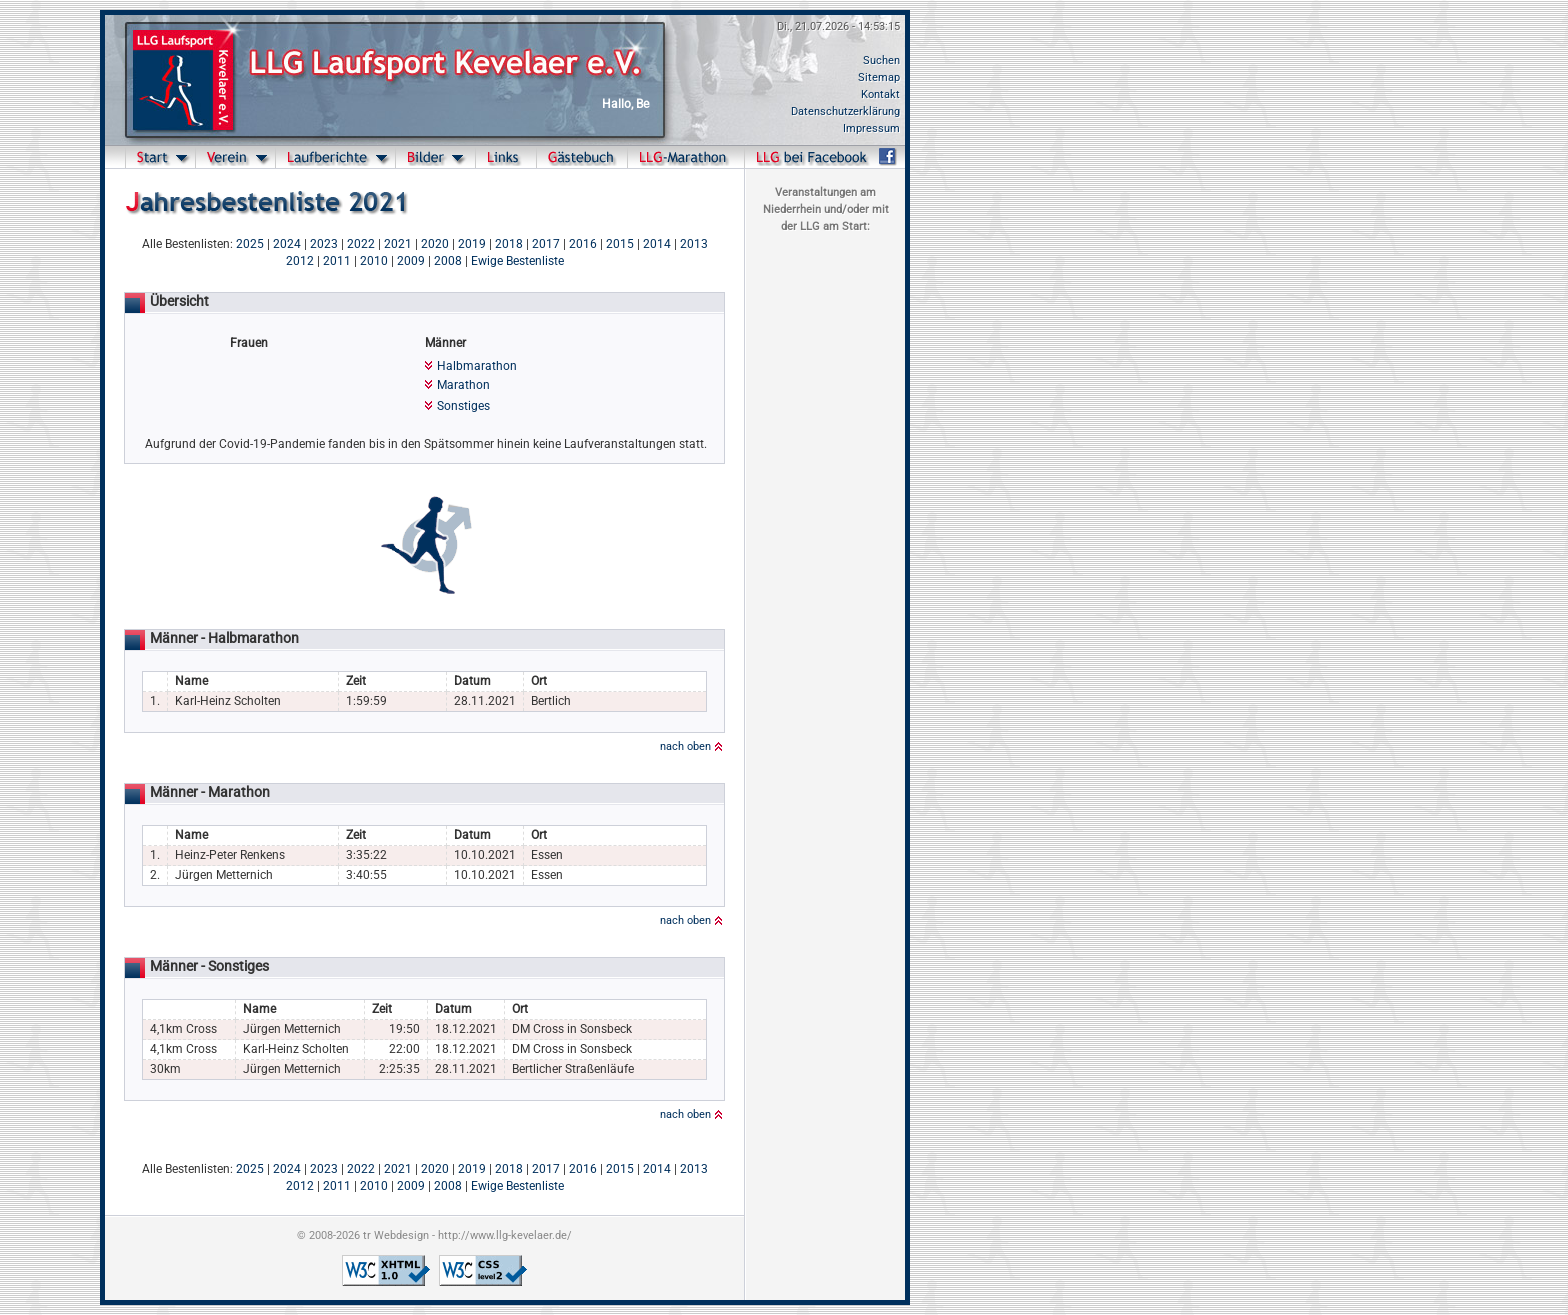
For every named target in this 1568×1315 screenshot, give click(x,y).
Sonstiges (463, 406)
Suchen (881, 60)
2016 (583, 244)
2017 (546, 244)
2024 (287, 244)
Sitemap (879, 77)
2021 (398, 244)
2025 (250, 244)
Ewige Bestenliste (517, 261)
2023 (324, 244)
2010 (374, 261)
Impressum (871, 128)
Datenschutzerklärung (845, 111)
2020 (435, 244)
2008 (448, 261)
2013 (694, 244)
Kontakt (880, 94)
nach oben (685, 746)
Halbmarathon (477, 366)
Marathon (463, 385)
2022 (361, 244)
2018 (509, 244)
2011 (337, 261)
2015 (620, 244)
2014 (657, 244)
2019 (472, 244)
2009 (411, 261)
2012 (300, 261)
